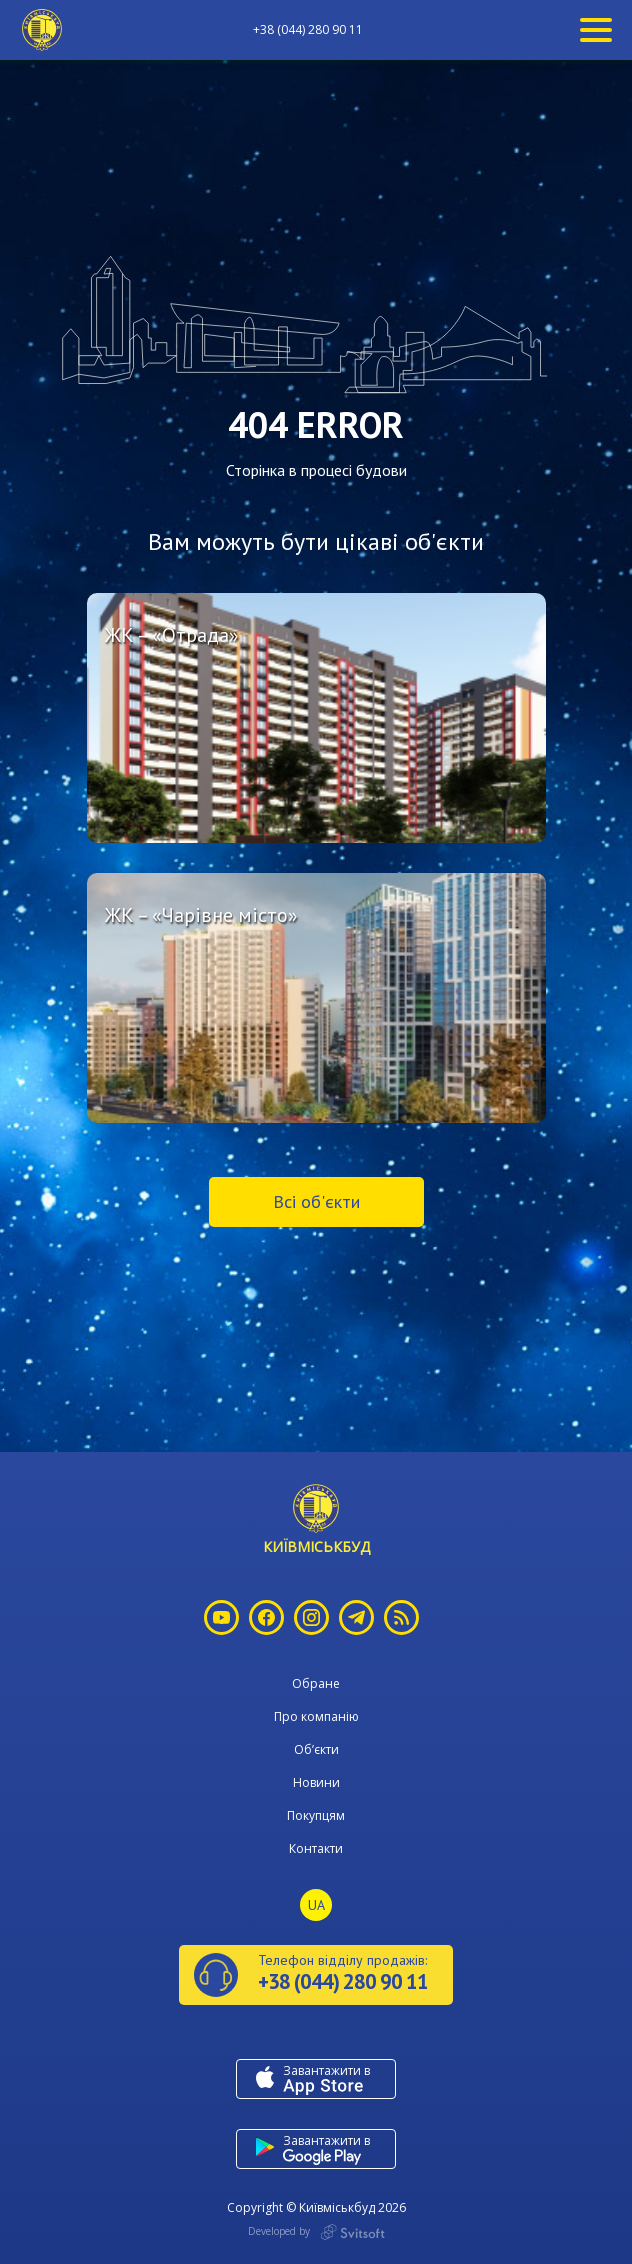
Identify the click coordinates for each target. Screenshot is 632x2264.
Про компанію (316, 1716)
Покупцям (316, 1815)
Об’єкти (316, 1749)
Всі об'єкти (316, 1201)
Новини (316, 1782)
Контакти (316, 1848)
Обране (316, 1683)
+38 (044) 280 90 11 (308, 30)
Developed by (316, 2232)
